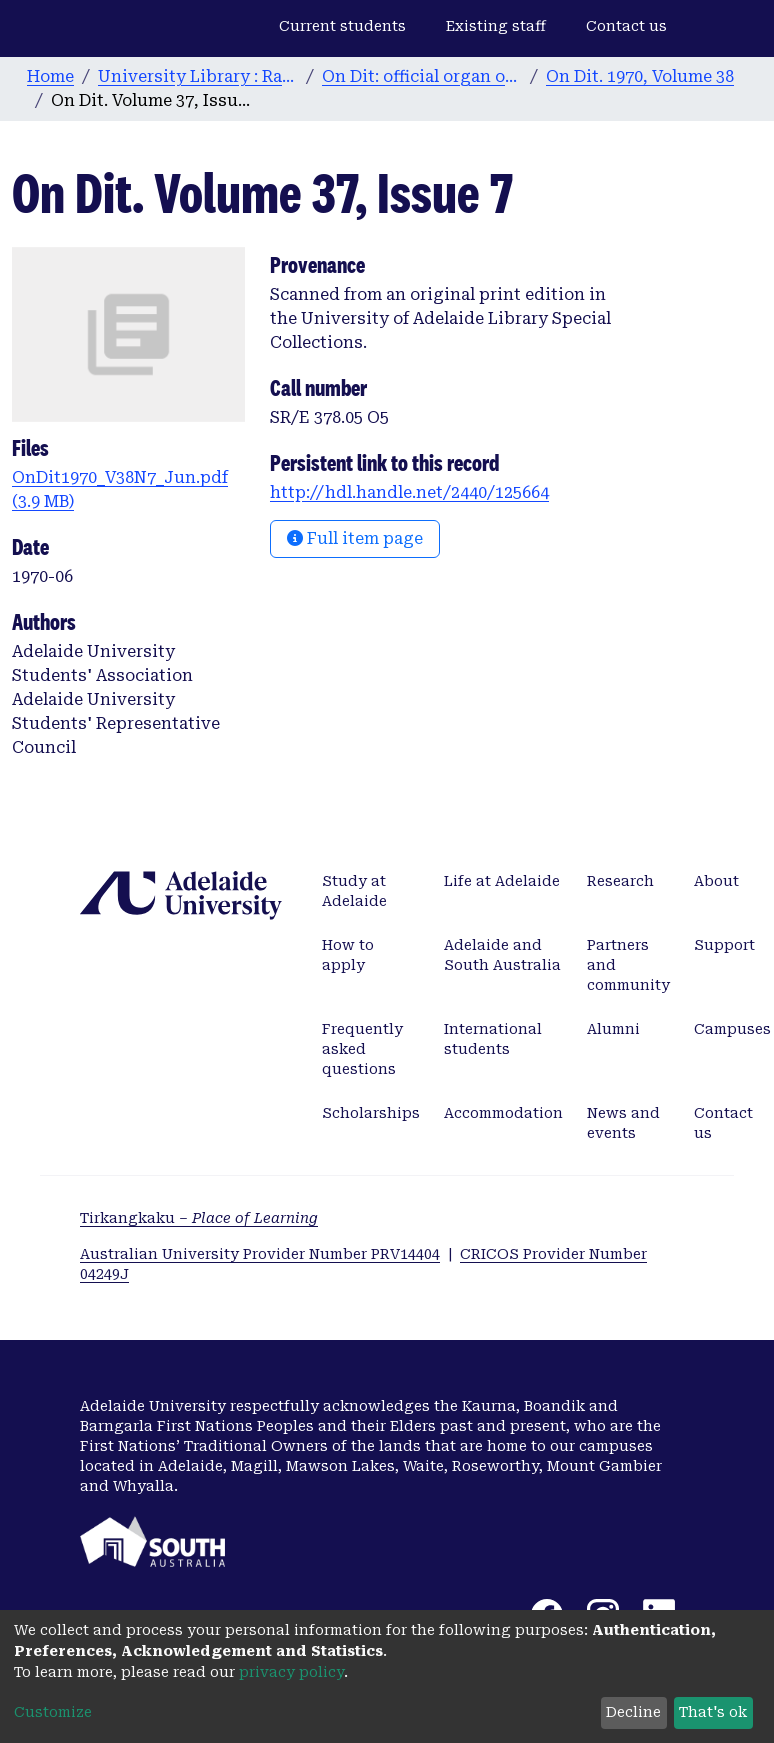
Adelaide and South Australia (502, 955)
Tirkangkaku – (199, 1218)
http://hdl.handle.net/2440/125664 (409, 492)
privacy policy (291, 1672)
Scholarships (371, 1113)
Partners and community (628, 965)
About (716, 881)
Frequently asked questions (362, 1049)
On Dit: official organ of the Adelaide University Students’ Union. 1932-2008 (422, 76)
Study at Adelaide (354, 891)
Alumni (613, 1029)
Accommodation (503, 1113)
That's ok (713, 1712)
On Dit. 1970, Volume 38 (640, 76)
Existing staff (496, 26)
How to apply (348, 955)
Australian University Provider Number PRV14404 (260, 1254)
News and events (623, 1123)
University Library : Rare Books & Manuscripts (198, 76)
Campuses (732, 1029)
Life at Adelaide (502, 881)
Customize (53, 1712)
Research (620, 881)
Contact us (626, 26)
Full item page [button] (355, 538)
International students (493, 1039)
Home (50, 76)
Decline (633, 1712)
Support (724, 945)
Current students (342, 26)
